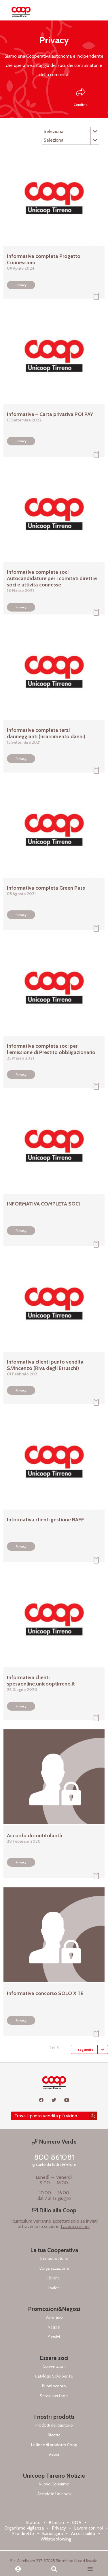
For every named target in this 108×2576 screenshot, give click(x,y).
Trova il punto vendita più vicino (45, 2115)
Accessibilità (83, 2533)
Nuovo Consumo (54, 2484)
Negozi (54, 2327)
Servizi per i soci (54, 2395)
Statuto (33, 2522)
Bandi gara (52, 2533)
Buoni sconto (54, 2385)
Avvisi (54, 2454)
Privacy (21, 285)
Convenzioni (54, 2366)
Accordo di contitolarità (34, 1835)
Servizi (54, 2336)
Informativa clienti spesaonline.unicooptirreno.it (41, 1680)
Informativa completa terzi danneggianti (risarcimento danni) (46, 733)
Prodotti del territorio (54, 2425)
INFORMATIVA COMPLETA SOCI (43, 1204)
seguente (85, 2049)
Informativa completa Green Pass (46, 888)
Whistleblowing (56, 2539)
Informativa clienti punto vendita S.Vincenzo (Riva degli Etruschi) (45, 1365)
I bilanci (54, 2278)
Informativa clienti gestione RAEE (45, 1519)
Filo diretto (23, 2533)
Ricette (54, 2435)
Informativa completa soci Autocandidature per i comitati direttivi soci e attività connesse (52, 578)
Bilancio (56, 2522)
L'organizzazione (54, 2268)
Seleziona (71, 131)
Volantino (54, 2317)
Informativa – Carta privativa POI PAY (50, 414)
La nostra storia (54, 2258)
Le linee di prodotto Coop (54, 2444)
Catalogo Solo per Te (54, 2376)
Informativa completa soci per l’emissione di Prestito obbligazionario (51, 1049)
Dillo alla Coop (54, 2210)
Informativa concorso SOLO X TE (45, 1993)
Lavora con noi (75, 2226)
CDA (77, 2522)
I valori (54, 2287)
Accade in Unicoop (54, 2493)
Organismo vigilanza (24, 2528)
